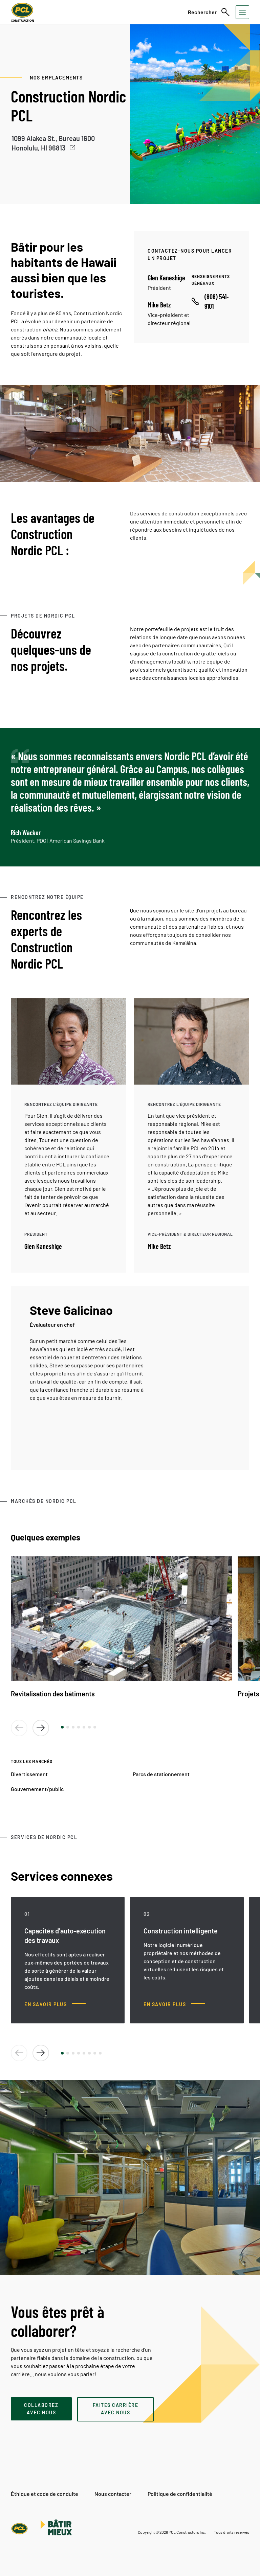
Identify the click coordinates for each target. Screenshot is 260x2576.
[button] (62, 1727)
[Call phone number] (214, 301)
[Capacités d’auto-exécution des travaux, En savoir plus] (55, 2004)
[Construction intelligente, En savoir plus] (174, 2004)
